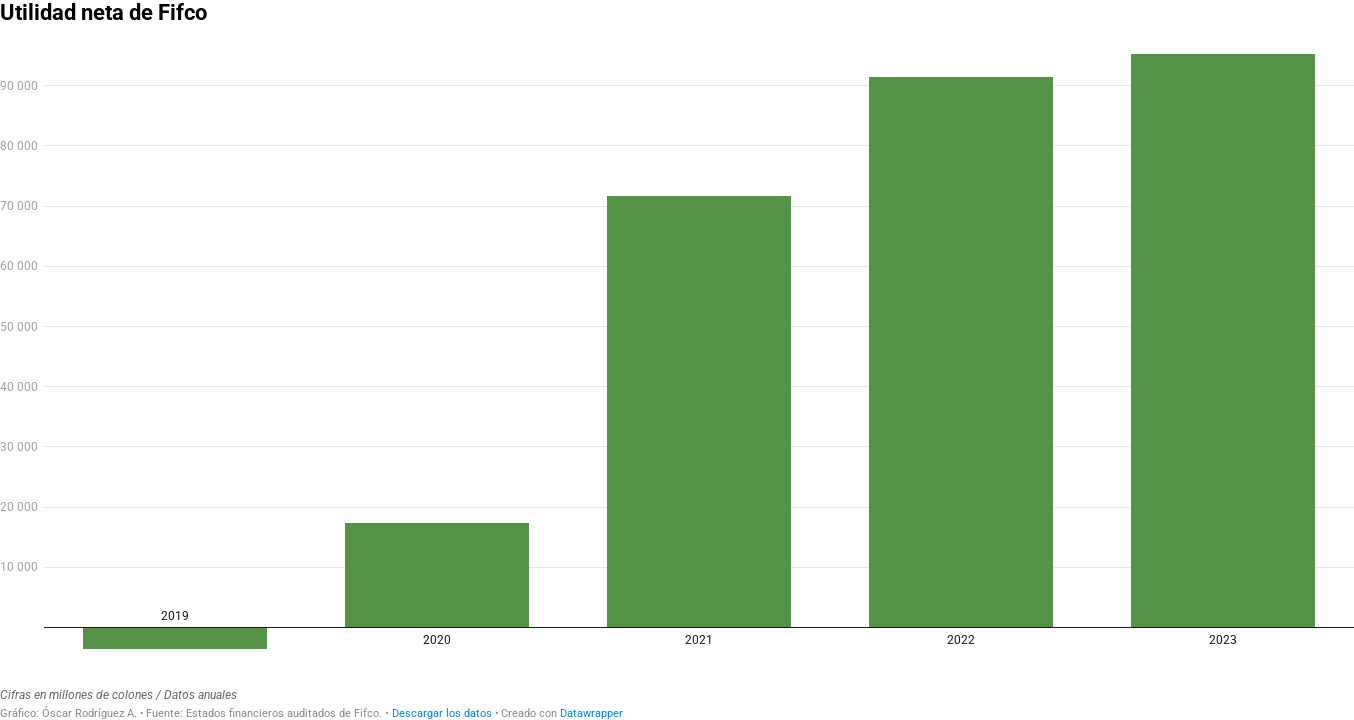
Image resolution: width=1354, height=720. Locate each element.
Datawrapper (591, 713)
